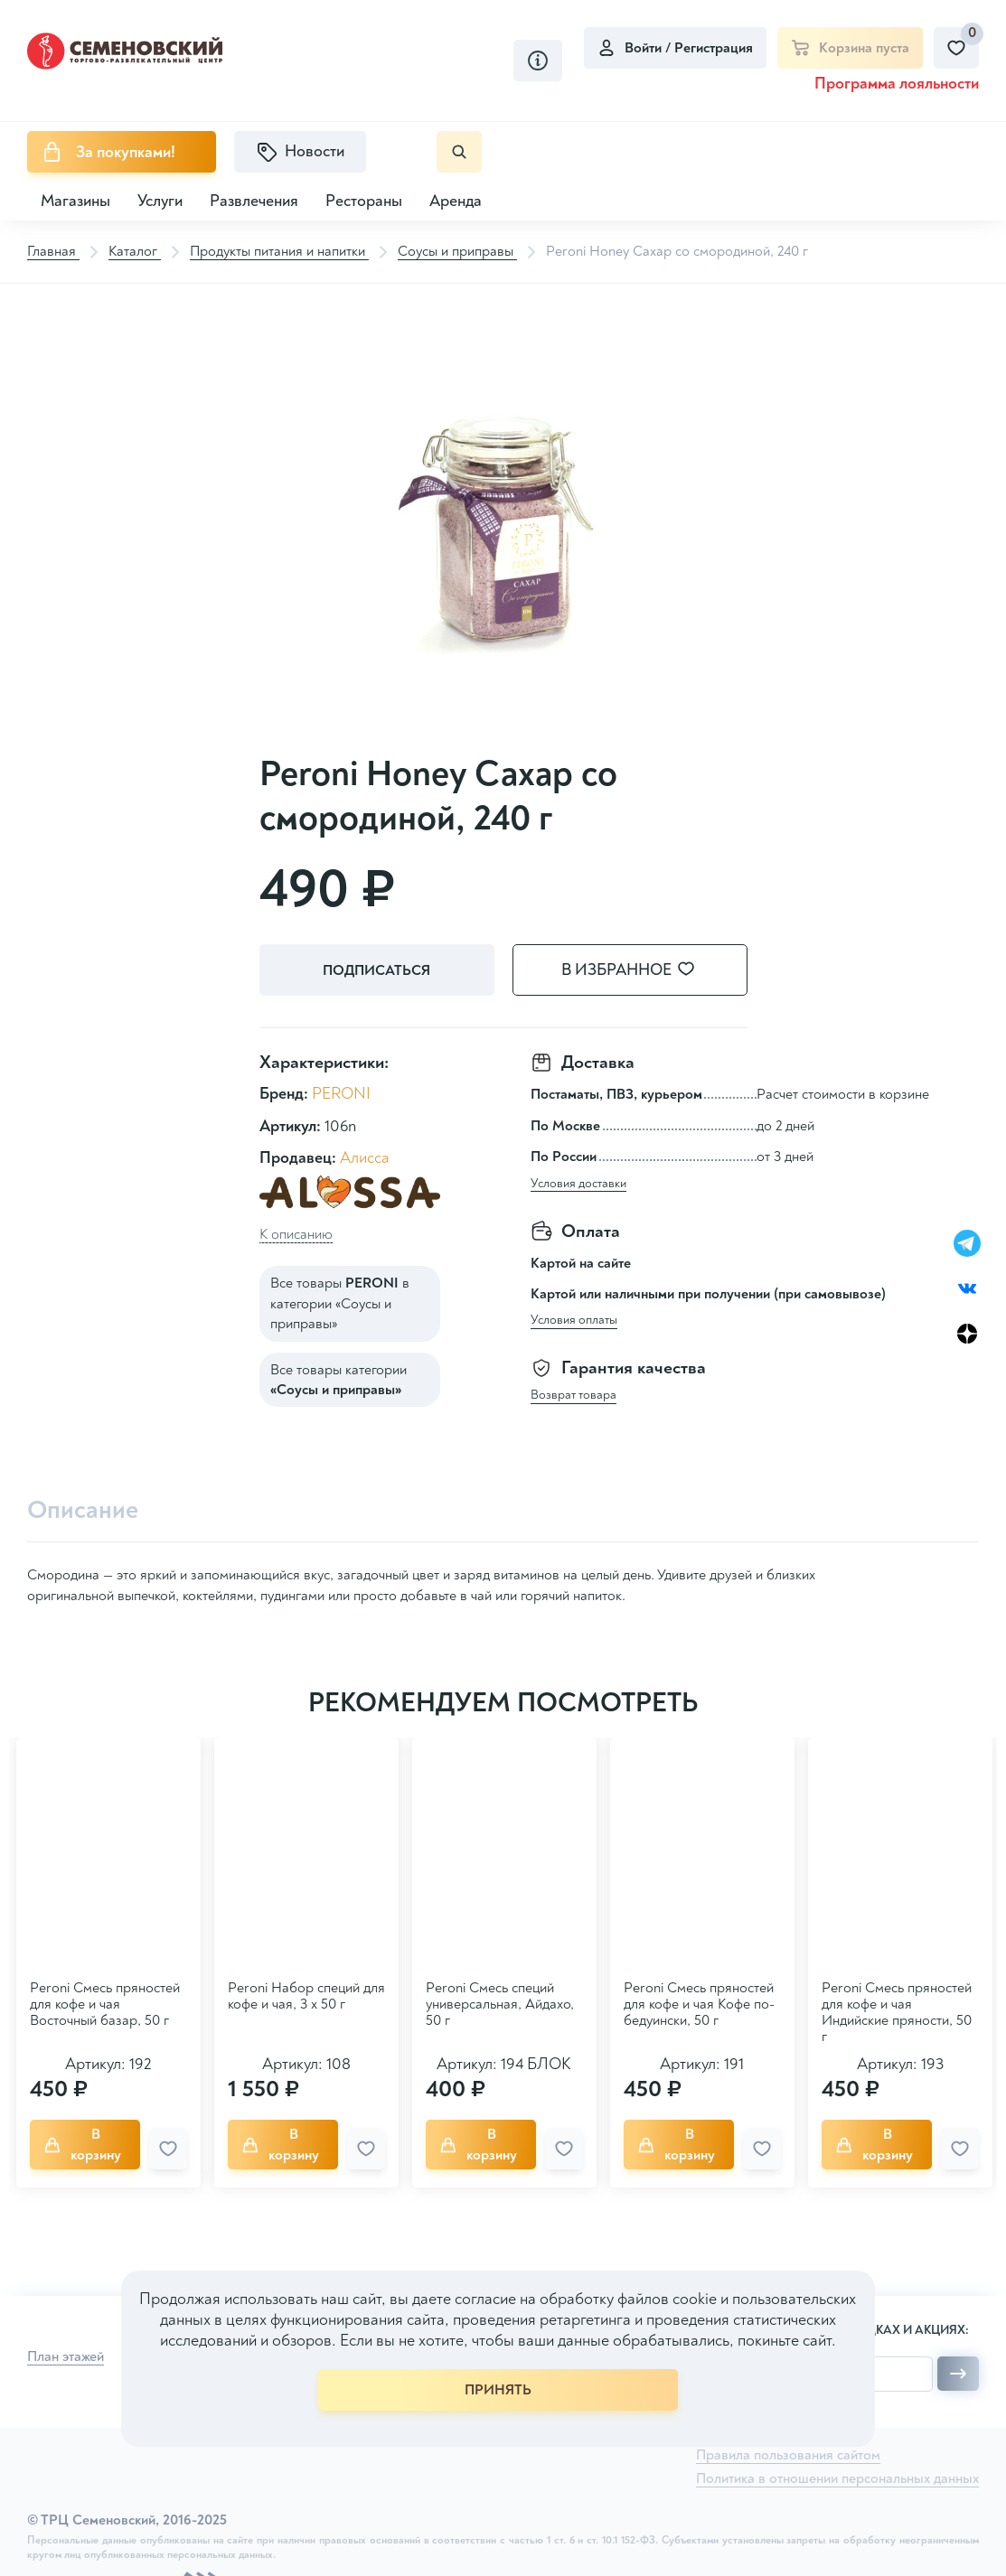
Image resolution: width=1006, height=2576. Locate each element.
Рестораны (363, 201)
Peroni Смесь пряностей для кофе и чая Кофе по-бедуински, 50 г (699, 2004)
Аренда (455, 201)
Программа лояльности (896, 83)
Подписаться (376, 970)
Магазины (75, 201)
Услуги (160, 201)
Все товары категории (338, 1380)
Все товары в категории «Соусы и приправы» (339, 1303)
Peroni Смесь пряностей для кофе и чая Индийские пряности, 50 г (897, 2012)
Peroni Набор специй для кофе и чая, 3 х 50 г (306, 1996)
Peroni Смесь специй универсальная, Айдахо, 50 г (500, 2004)
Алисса (365, 1157)
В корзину (82, 2144)
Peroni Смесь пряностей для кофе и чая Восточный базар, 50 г (105, 2004)
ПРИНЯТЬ (498, 2390)
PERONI (341, 1093)
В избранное (639, 970)
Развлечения (254, 201)
